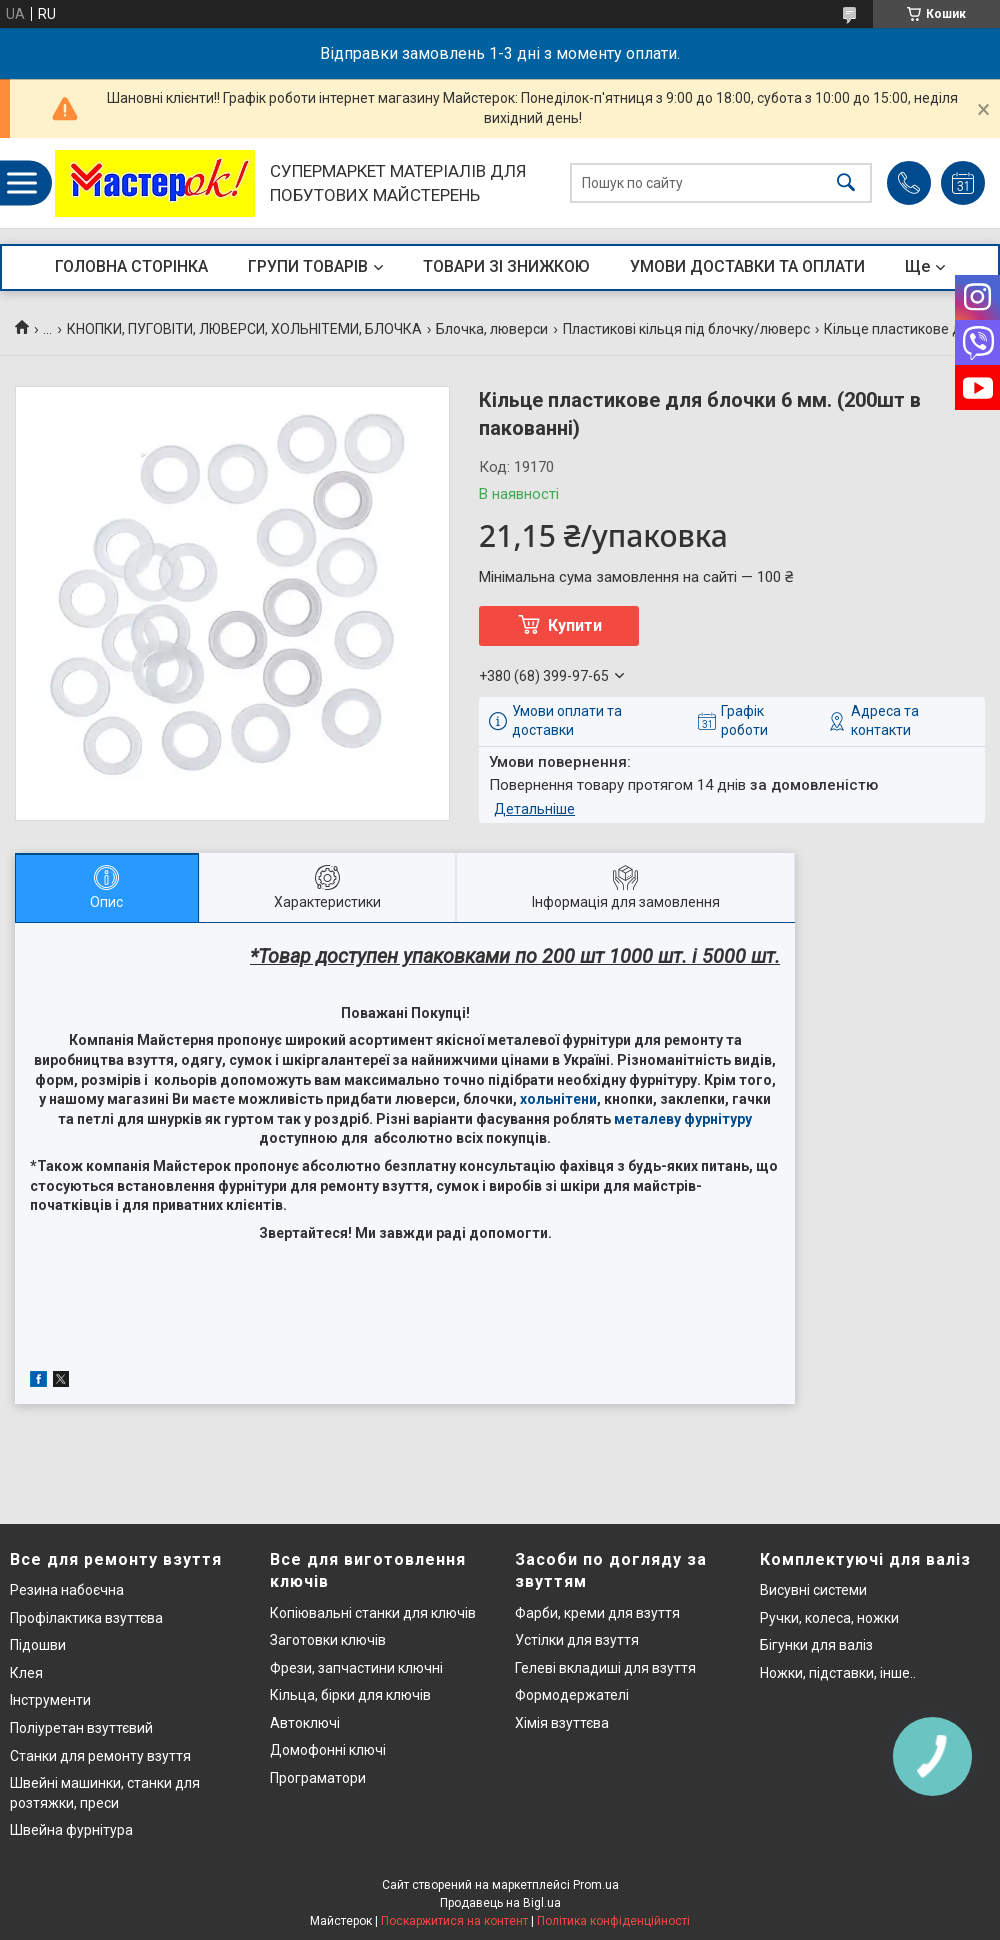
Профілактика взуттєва (86, 1618)
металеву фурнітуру (683, 1119)
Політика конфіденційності (613, 1921)
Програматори (318, 1778)
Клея (26, 1673)
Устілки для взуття (577, 1640)
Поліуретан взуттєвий (81, 1728)
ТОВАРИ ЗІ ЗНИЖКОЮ (506, 266)
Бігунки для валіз (816, 1645)
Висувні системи (813, 1590)
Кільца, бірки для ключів (350, 1695)
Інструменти (50, 1700)
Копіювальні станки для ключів (373, 1613)
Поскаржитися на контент (454, 1921)
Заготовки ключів (328, 1640)
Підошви (38, 1645)
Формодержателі (572, 1695)
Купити (575, 625)
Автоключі (305, 1723)
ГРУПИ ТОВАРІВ (308, 266)
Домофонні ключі (328, 1750)
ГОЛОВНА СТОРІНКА (131, 266)
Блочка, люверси (492, 329)
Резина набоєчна (67, 1590)
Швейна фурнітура (71, 1830)
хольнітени (558, 1099)
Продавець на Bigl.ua (500, 1903)
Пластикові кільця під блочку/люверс (686, 329)
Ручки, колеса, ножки (829, 1618)
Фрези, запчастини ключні (356, 1668)
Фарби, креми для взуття (597, 1613)
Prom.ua (596, 1885)
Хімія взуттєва (562, 1723)
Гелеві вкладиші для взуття (605, 1668)
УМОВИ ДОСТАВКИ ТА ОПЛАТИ (747, 266)
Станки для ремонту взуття (100, 1756)
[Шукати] (846, 183)
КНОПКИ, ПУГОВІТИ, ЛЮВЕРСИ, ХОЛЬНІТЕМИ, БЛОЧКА (244, 329)
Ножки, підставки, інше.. (838, 1673)
